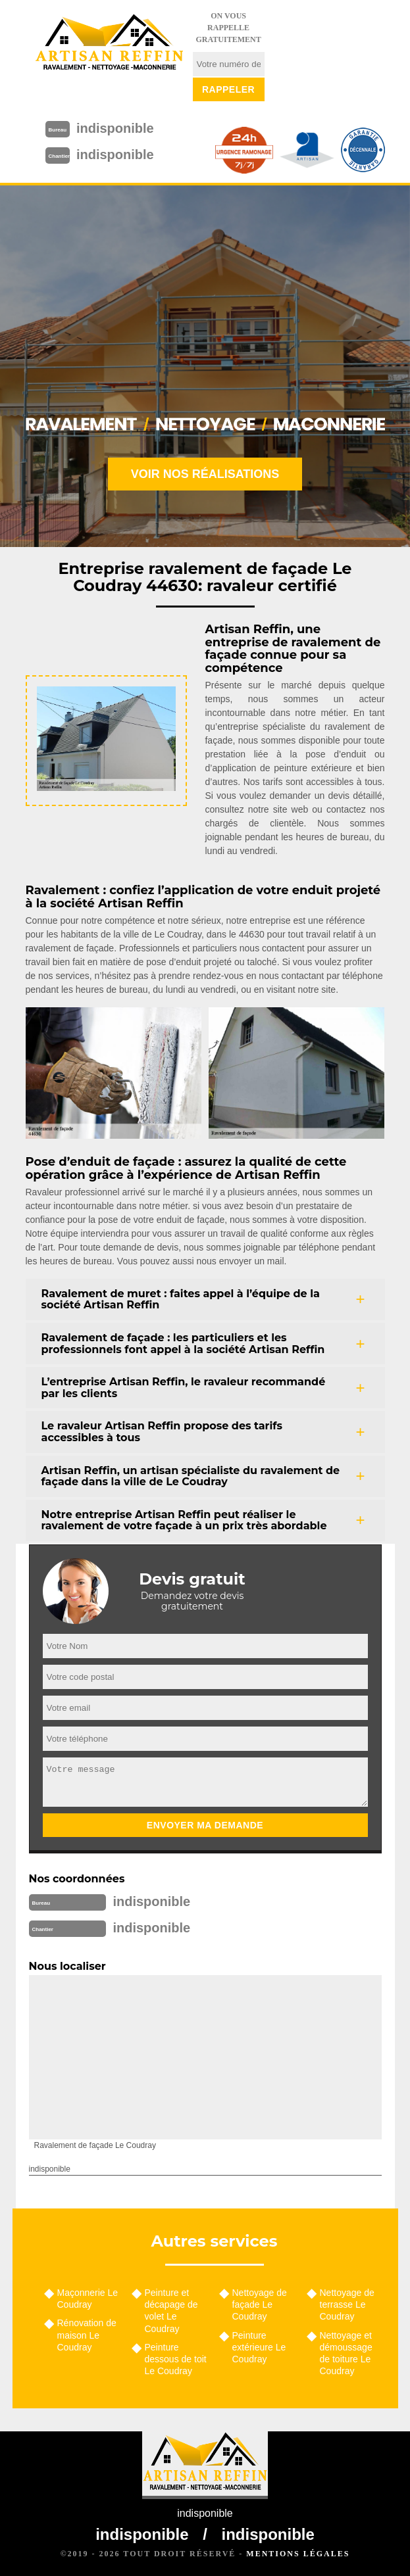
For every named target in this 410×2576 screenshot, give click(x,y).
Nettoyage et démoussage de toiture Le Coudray (346, 2353)
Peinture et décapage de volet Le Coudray (171, 2310)
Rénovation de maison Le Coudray (86, 2335)
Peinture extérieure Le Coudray (259, 2347)
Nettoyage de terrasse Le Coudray (347, 2304)
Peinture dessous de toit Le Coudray (176, 2359)
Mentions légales (297, 2553)
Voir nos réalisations (205, 474)
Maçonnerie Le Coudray (87, 2298)
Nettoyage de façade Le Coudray (259, 2304)
